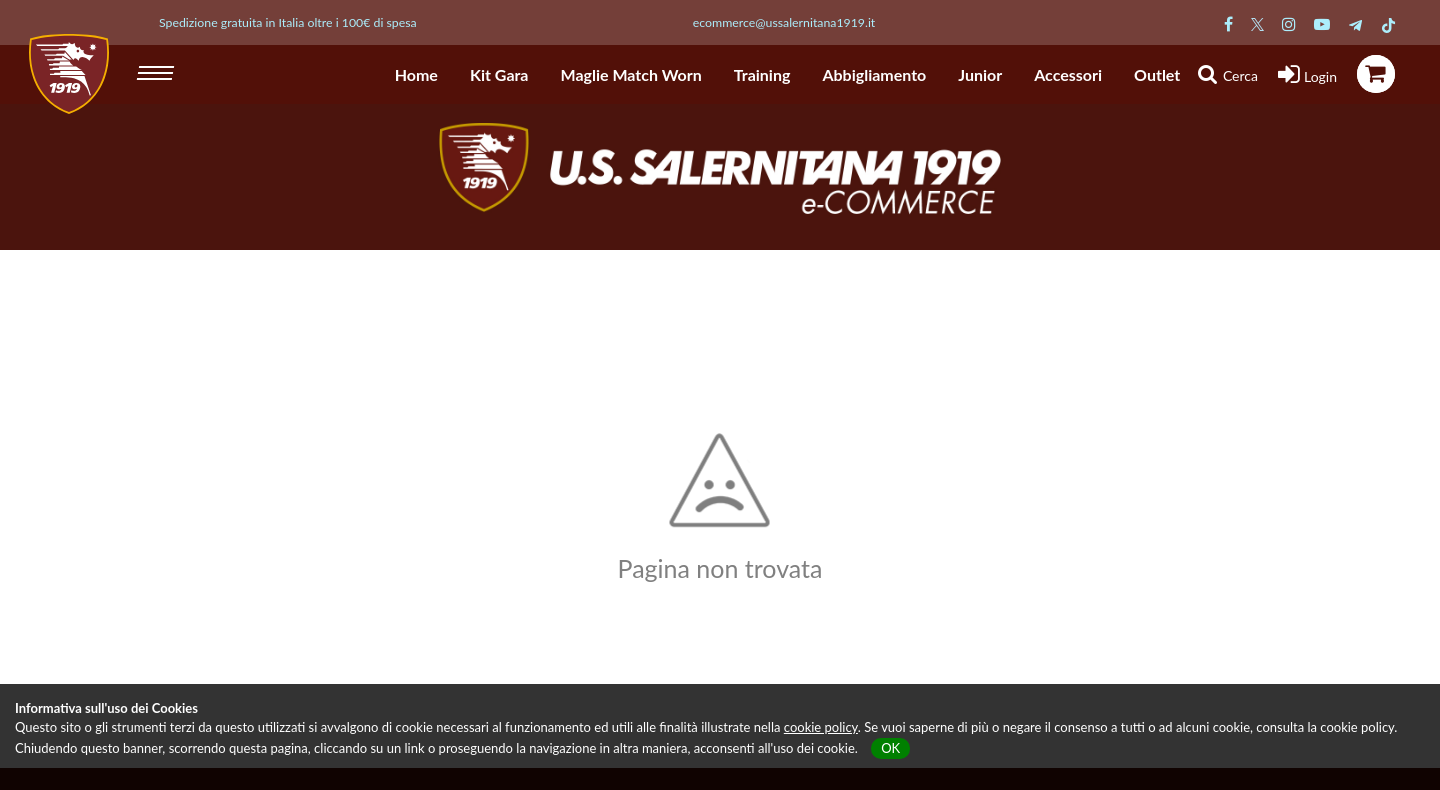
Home (416, 74)
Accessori (1068, 74)
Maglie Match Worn (631, 74)
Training (762, 74)
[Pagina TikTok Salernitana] (1388, 23)
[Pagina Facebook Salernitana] (1228, 23)
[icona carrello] (1376, 74)
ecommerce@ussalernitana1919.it (784, 22)
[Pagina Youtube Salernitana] (1322, 23)
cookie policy (821, 727)
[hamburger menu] (157, 70)
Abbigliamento (874, 74)
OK (890, 748)
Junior (980, 74)
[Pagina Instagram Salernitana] (1289, 23)
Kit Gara (499, 74)
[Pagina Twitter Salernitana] (1257, 23)
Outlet (1157, 74)
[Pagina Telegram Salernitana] (1355, 23)
